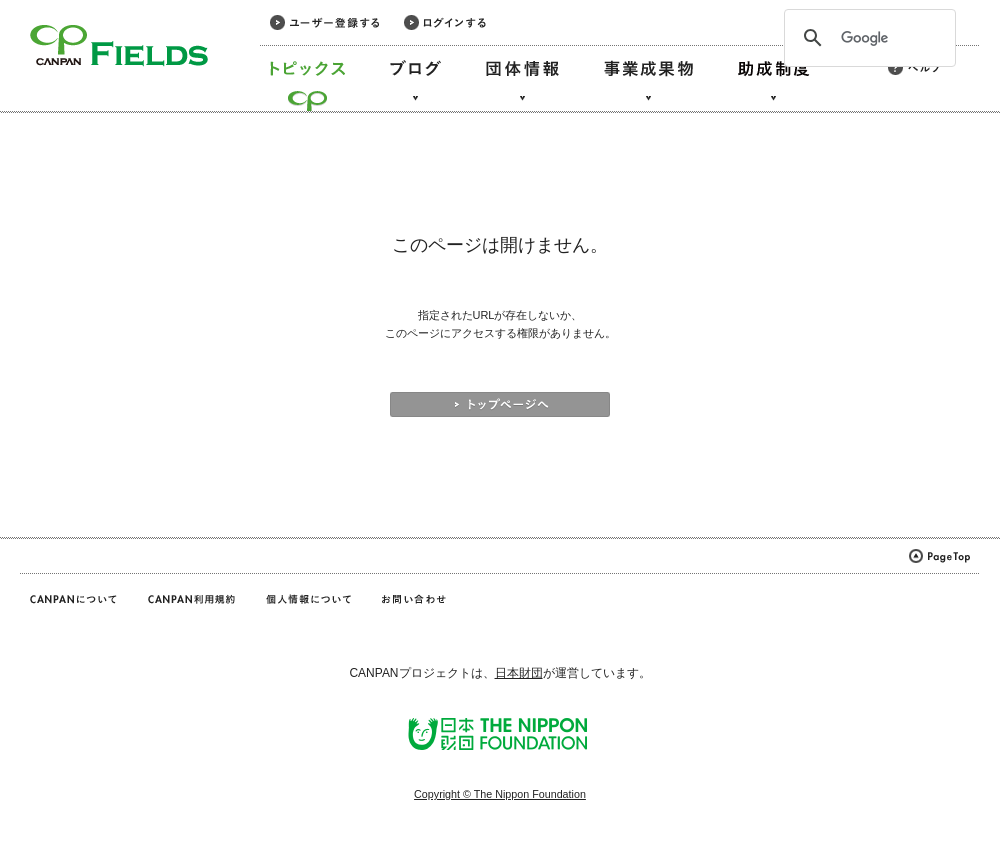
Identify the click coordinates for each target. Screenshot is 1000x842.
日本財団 (519, 673)
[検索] (867, 38)
